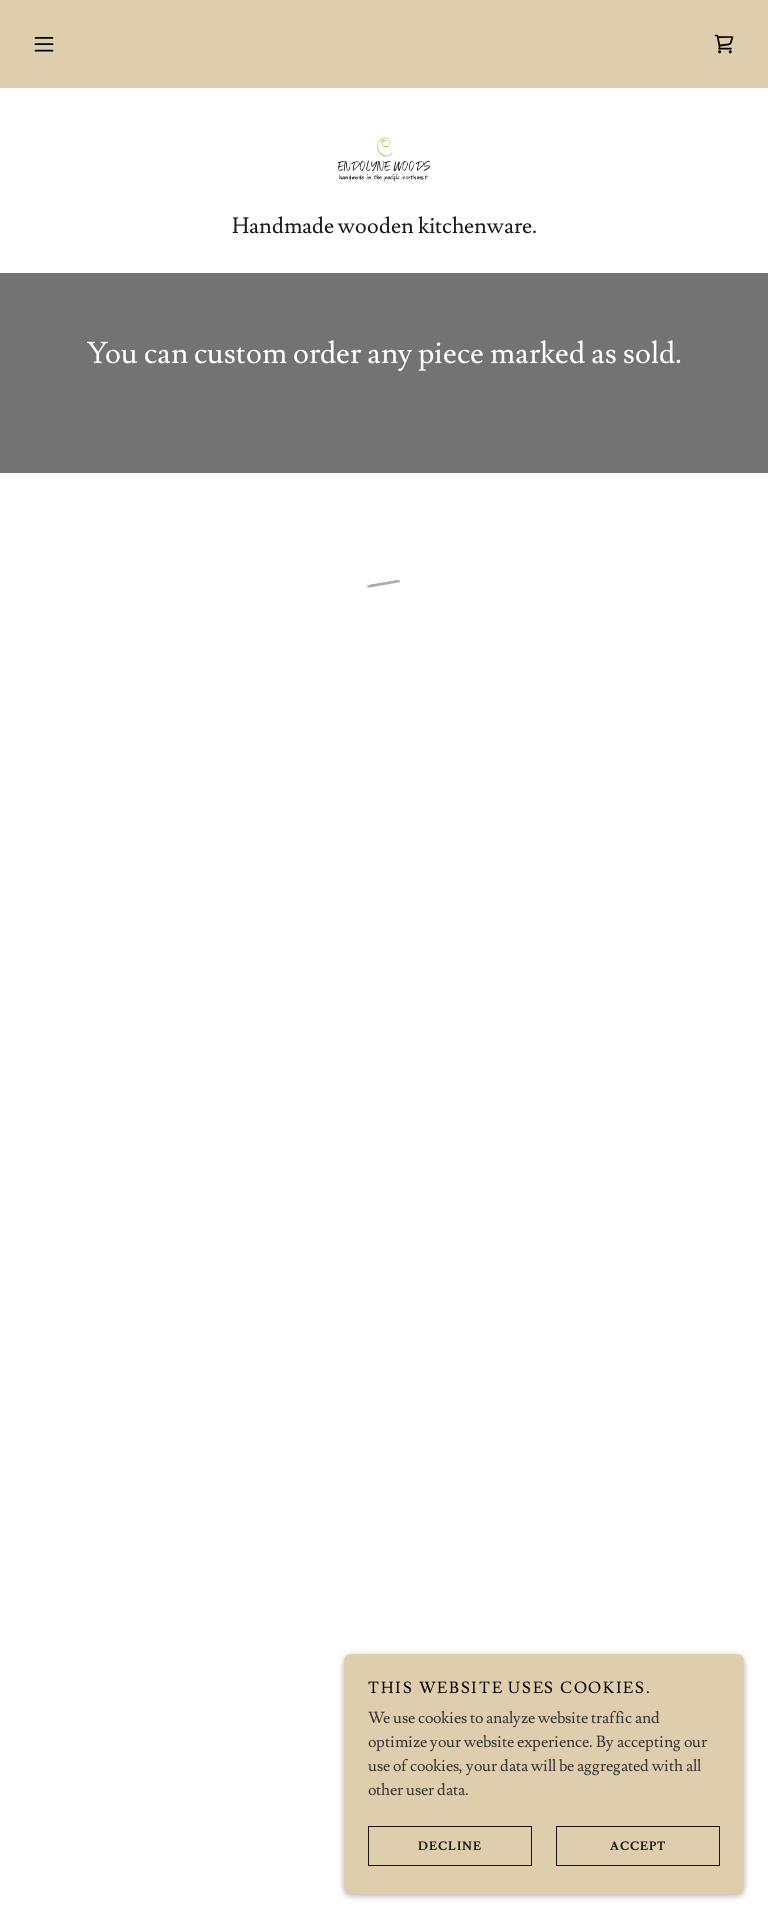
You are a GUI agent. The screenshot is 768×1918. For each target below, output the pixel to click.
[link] (384, 160)
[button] (44, 44)
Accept (611, 1846)
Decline (425, 1846)
